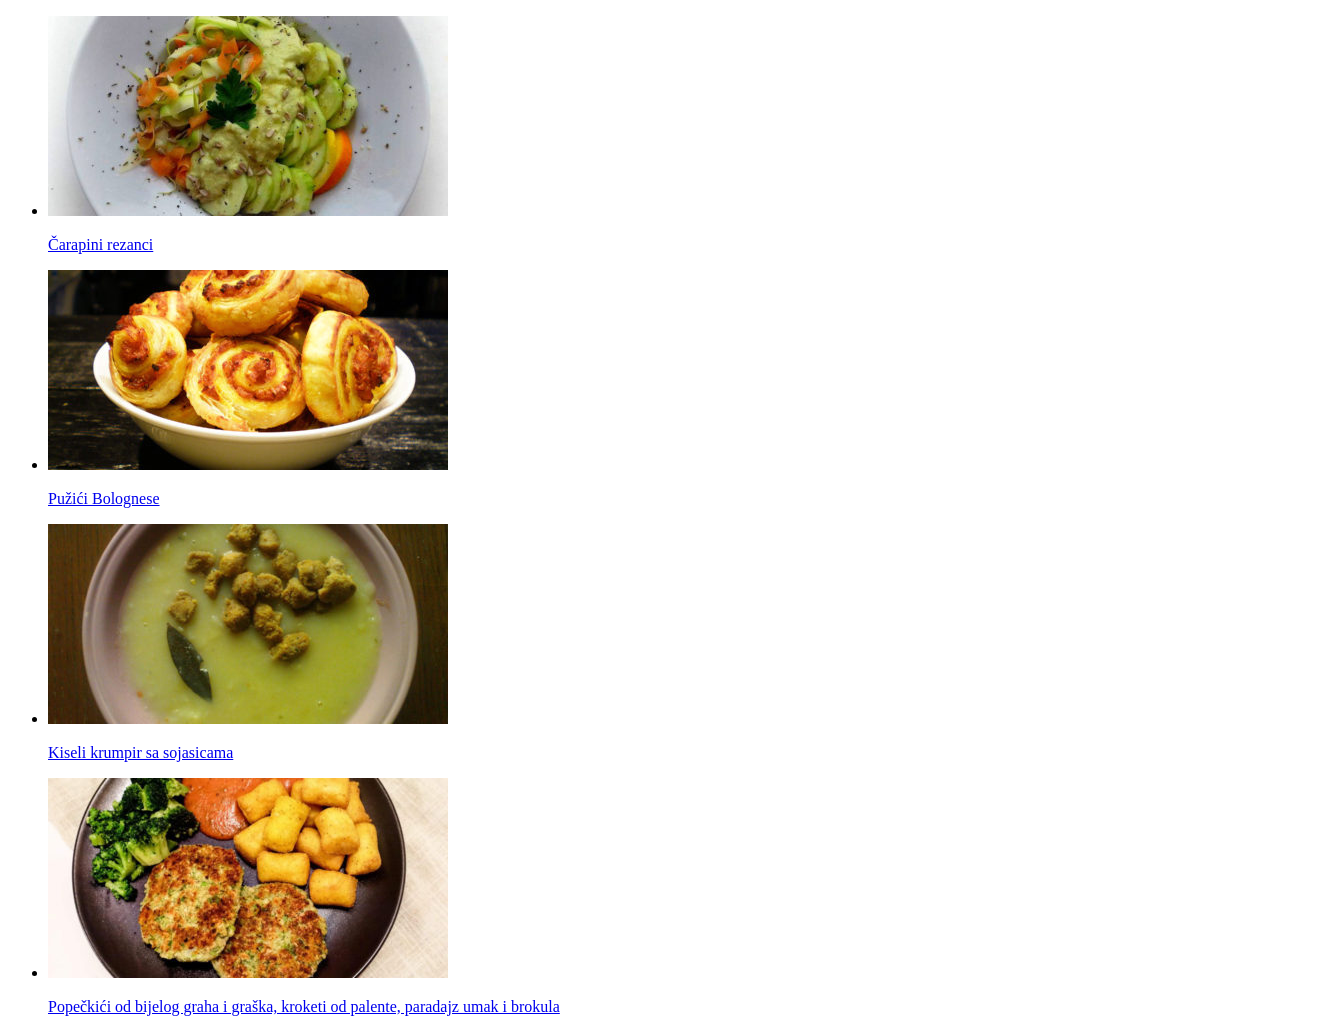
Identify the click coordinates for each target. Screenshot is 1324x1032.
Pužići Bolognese (104, 498)
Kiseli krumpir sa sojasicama (140, 752)
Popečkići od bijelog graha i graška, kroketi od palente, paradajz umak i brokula (304, 1006)
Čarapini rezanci (100, 244)
